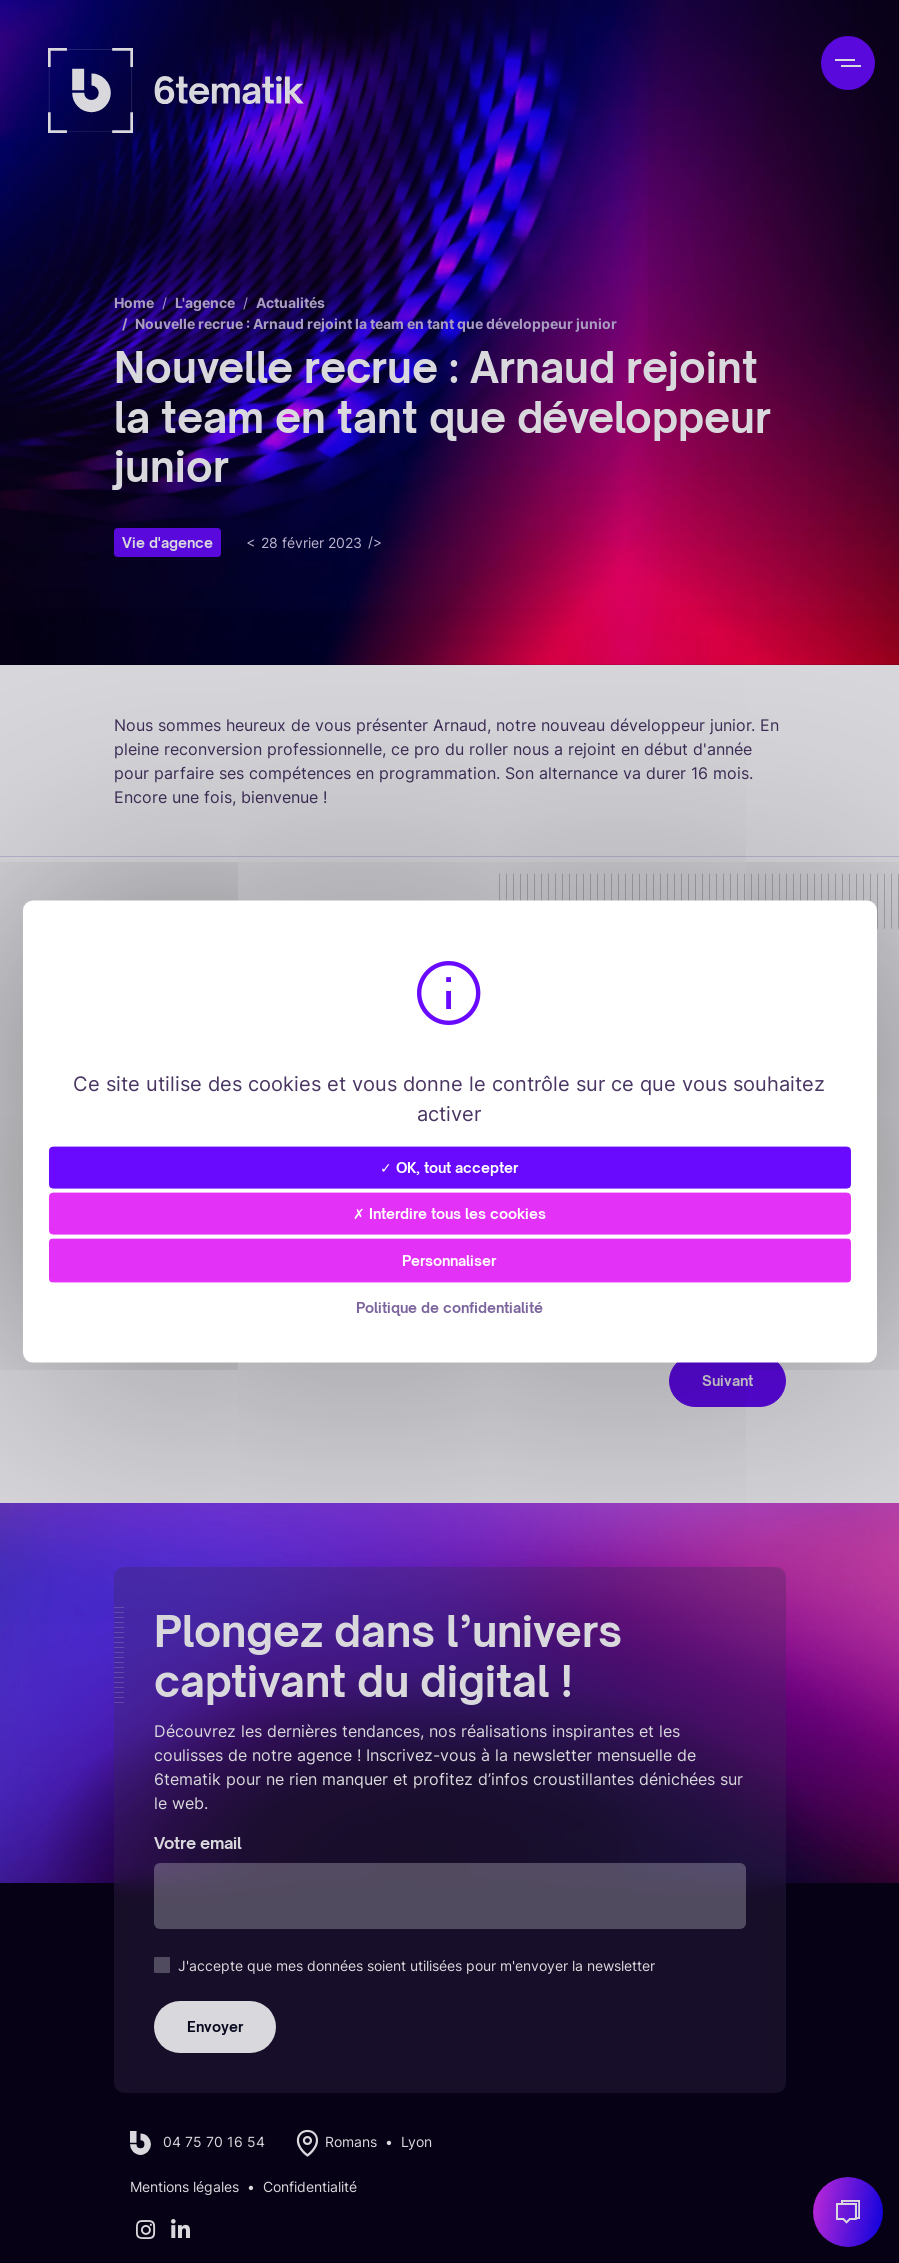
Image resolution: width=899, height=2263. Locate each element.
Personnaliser (449, 1260)
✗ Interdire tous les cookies (449, 1212)
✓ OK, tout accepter (449, 1166)
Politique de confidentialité (449, 1307)
